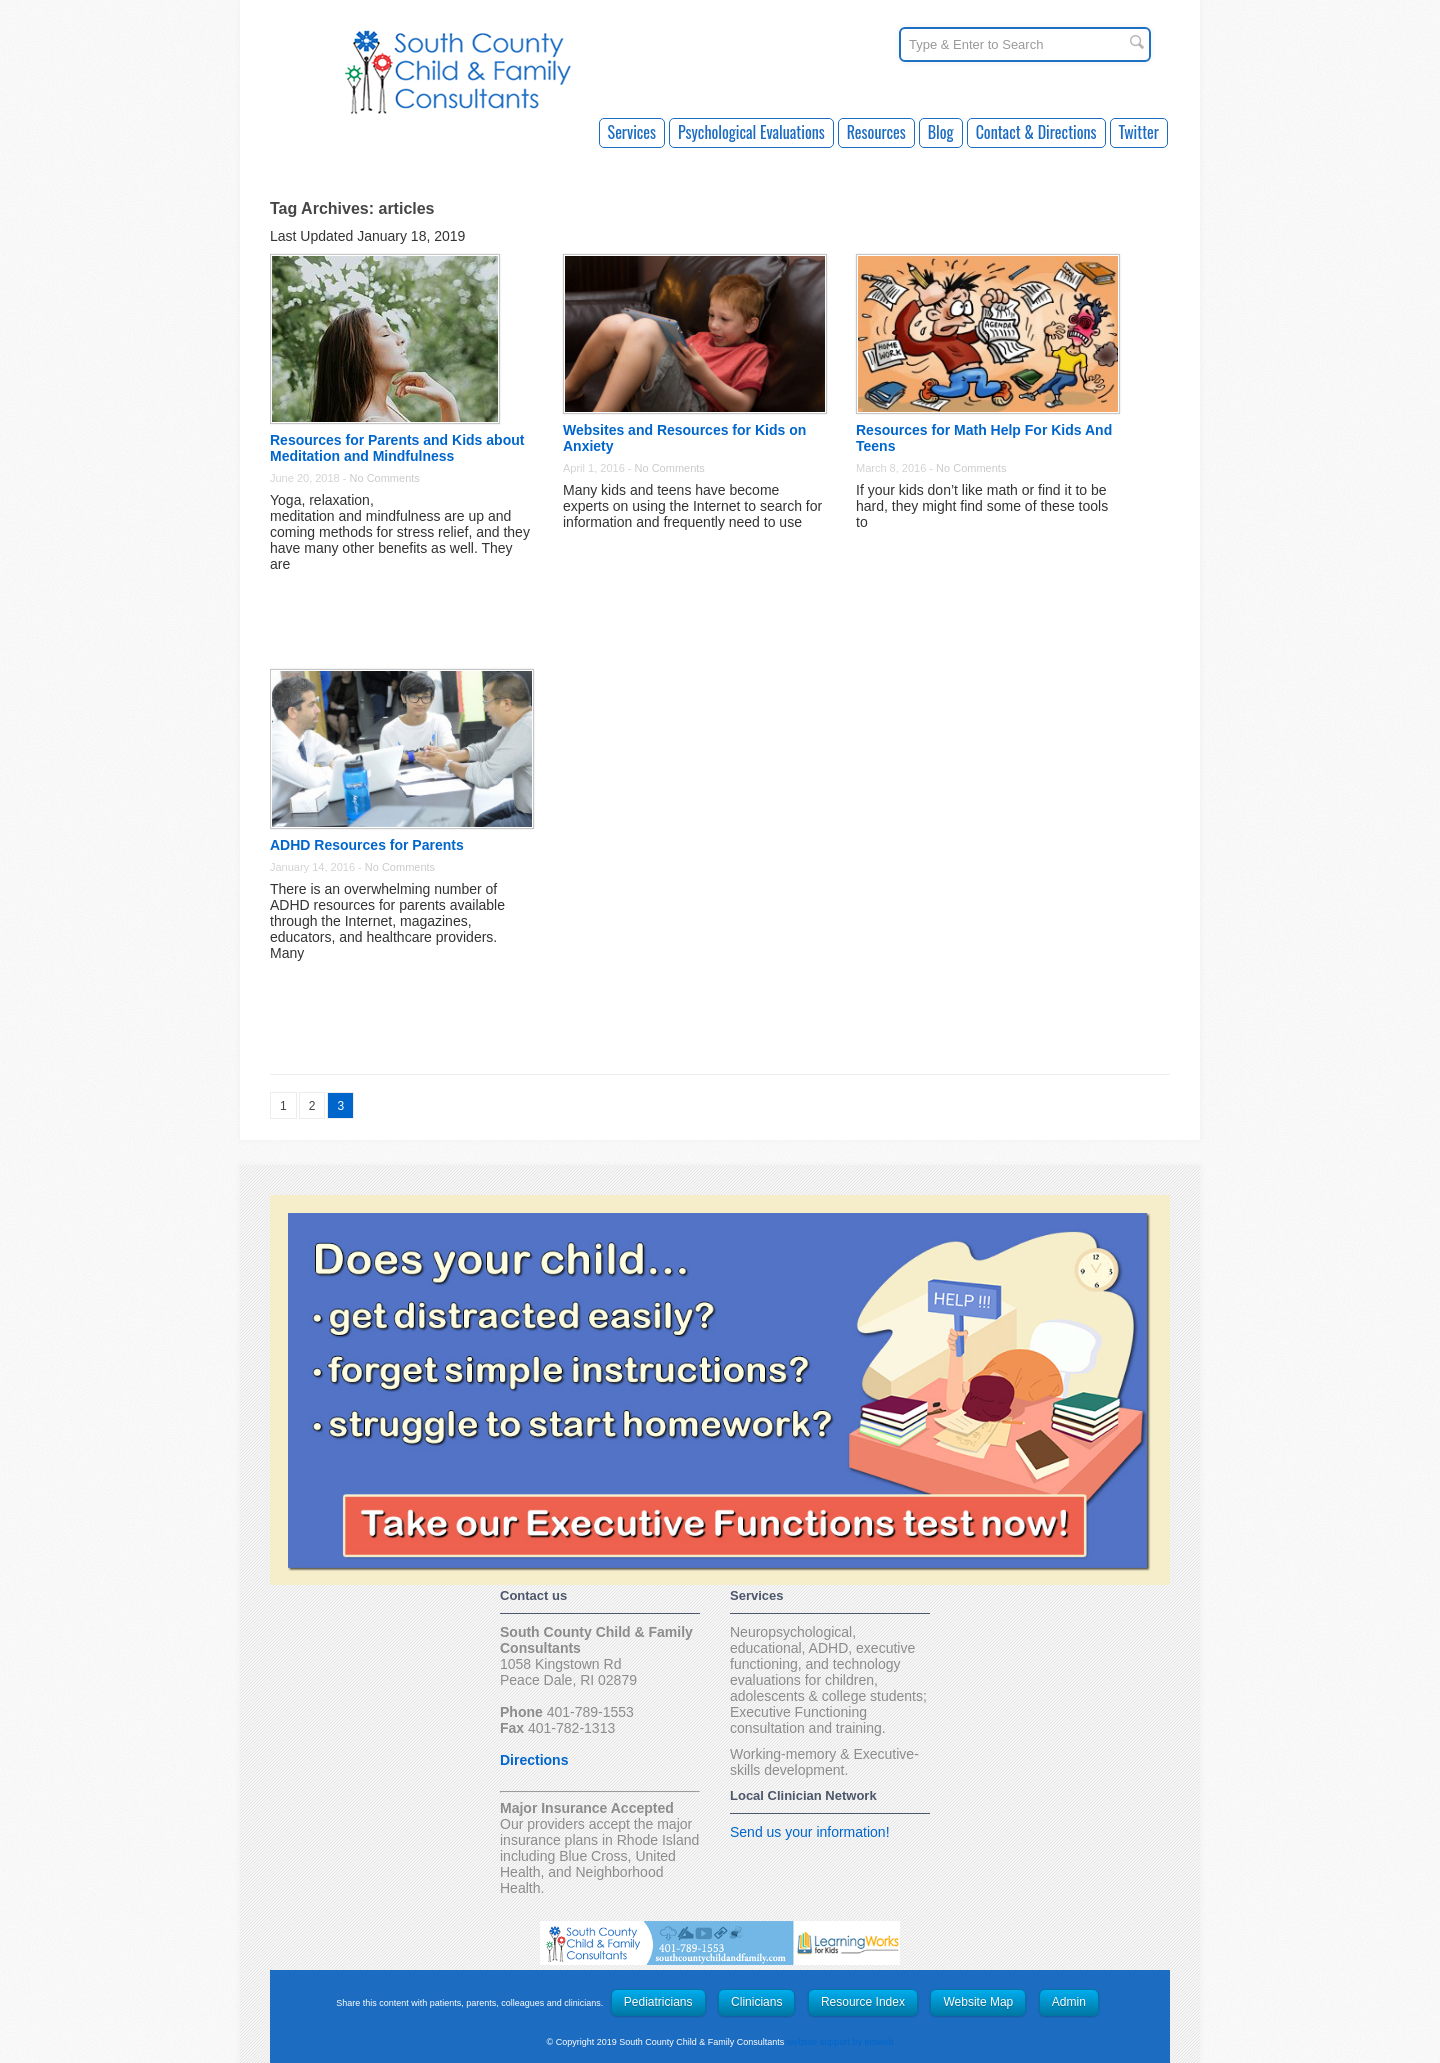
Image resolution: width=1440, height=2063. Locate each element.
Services (632, 132)
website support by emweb (840, 2042)
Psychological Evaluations (751, 132)
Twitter (1139, 132)
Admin (1069, 2002)
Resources (876, 132)
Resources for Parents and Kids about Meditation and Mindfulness (397, 448)
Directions (534, 1760)
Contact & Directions (1036, 132)
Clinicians (756, 2002)
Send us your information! (810, 1832)
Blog (941, 132)
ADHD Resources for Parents (367, 845)
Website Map (978, 2002)
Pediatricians (658, 2002)
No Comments (385, 478)
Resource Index (863, 2002)
